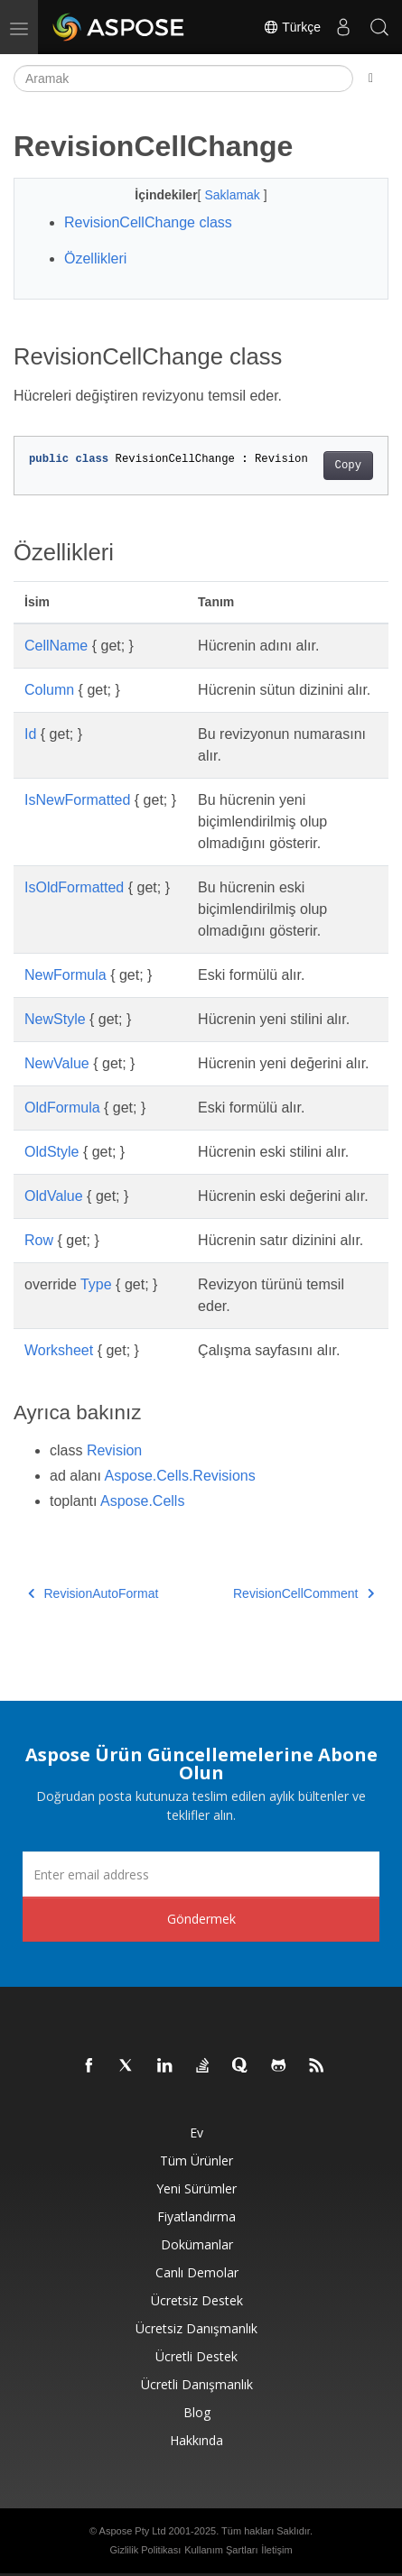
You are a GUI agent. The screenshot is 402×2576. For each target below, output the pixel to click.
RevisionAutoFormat (93, 1593)
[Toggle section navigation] (371, 78)
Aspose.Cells (142, 1501)
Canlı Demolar (196, 2272)
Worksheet (58, 1350)
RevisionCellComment (303, 1593)
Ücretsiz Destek (197, 2300)
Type (96, 1284)
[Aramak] (183, 78)
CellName (56, 645)
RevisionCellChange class (148, 222)
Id (30, 734)
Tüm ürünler (196, 2160)
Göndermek (201, 1918)
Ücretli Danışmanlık (197, 2384)
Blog (196, 2412)
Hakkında (196, 2440)
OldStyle (51, 1151)
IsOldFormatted (74, 887)
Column (49, 689)
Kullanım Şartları (220, 2549)
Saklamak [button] (233, 195)
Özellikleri (95, 258)
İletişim (276, 2549)
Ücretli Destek (196, 2356)
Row (38, 1240)
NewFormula (65, 975)
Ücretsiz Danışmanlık (196, 2328)
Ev (196, 2132)
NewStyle (55, 1019)
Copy (348, 465)
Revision (114, 1450)
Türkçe (292, 27)
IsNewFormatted (77, 800)
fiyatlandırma (196, 2216)
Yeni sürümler (196, 2188)
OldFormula (62, 1107)
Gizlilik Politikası (145, 2549)
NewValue (56, 1063)
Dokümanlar (197, 2244)
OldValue (53, 1196)
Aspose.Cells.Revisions (180, 1475)
